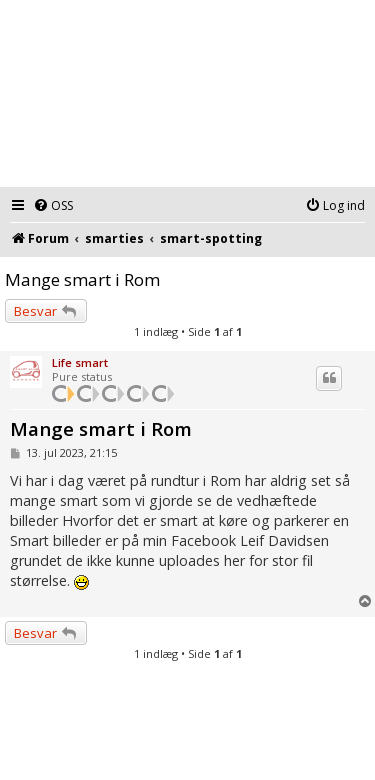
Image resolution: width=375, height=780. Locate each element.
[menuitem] (53, 206)
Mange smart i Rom (82, 279)
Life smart (80, 362)
